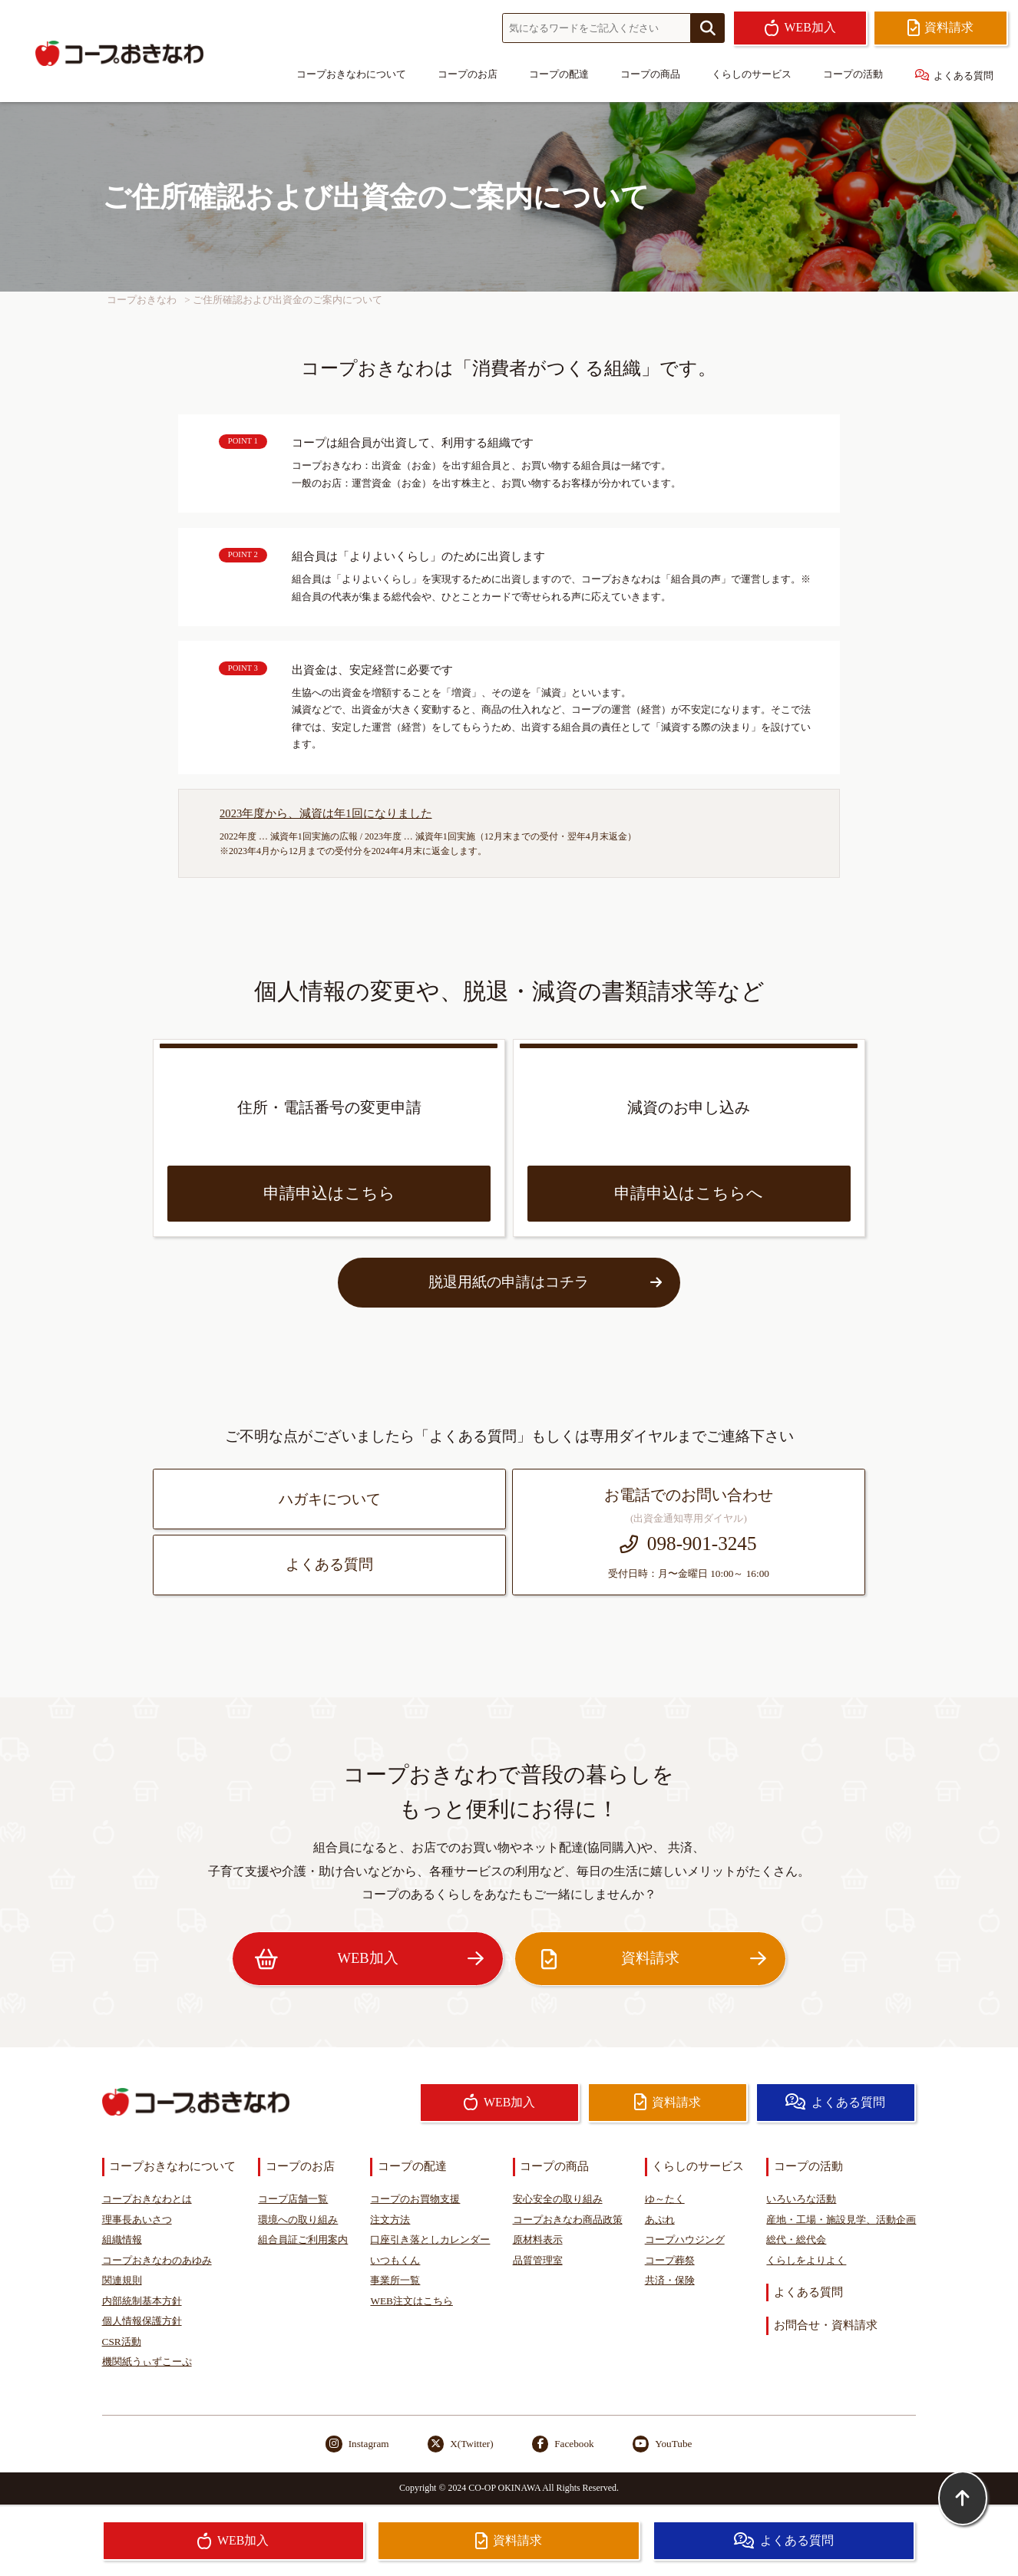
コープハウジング (685, 2239)
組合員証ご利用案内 (303, 2239)
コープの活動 (853, 74)
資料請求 (650, 1958)
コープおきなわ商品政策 (568, 2219)
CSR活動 (121, 2341)
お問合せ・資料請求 (826, 2325)
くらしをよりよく (806, 2260)
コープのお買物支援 (415, 2199)
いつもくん (395, 2260)
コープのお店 (467, 74)
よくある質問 (954, 75)
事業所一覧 (395, 2280)
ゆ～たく (665, 2199)
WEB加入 (367, 1958)
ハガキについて (330, 1499)
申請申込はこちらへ (688, 1193)
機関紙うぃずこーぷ (147, 2361)
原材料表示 (538, 2239)
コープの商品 (650, 74)
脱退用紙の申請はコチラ (544, 1282)
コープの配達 (559, 74)
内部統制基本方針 (142, 2301)
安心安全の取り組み (558, 2199)
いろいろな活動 (801, 2199)
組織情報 (122, 2239)
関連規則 (122, 2280)
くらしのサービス (752, 74)
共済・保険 (670, 2280)
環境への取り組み (298, 2219)
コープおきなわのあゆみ (157, 2260)
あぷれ (660, 2219)
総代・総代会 (796, 2239)
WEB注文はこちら (411, 2301)
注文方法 (390, 2219)
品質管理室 (538, 2260)
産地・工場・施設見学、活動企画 (841, 2219)
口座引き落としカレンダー (430, 2239)
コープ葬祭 (670, 2260)
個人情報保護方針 (142, 2321)
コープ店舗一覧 (293, 2199)
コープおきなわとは (147, 2199)
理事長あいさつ (137, 2219)
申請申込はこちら (329, 1193)
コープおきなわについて (351, 74)
